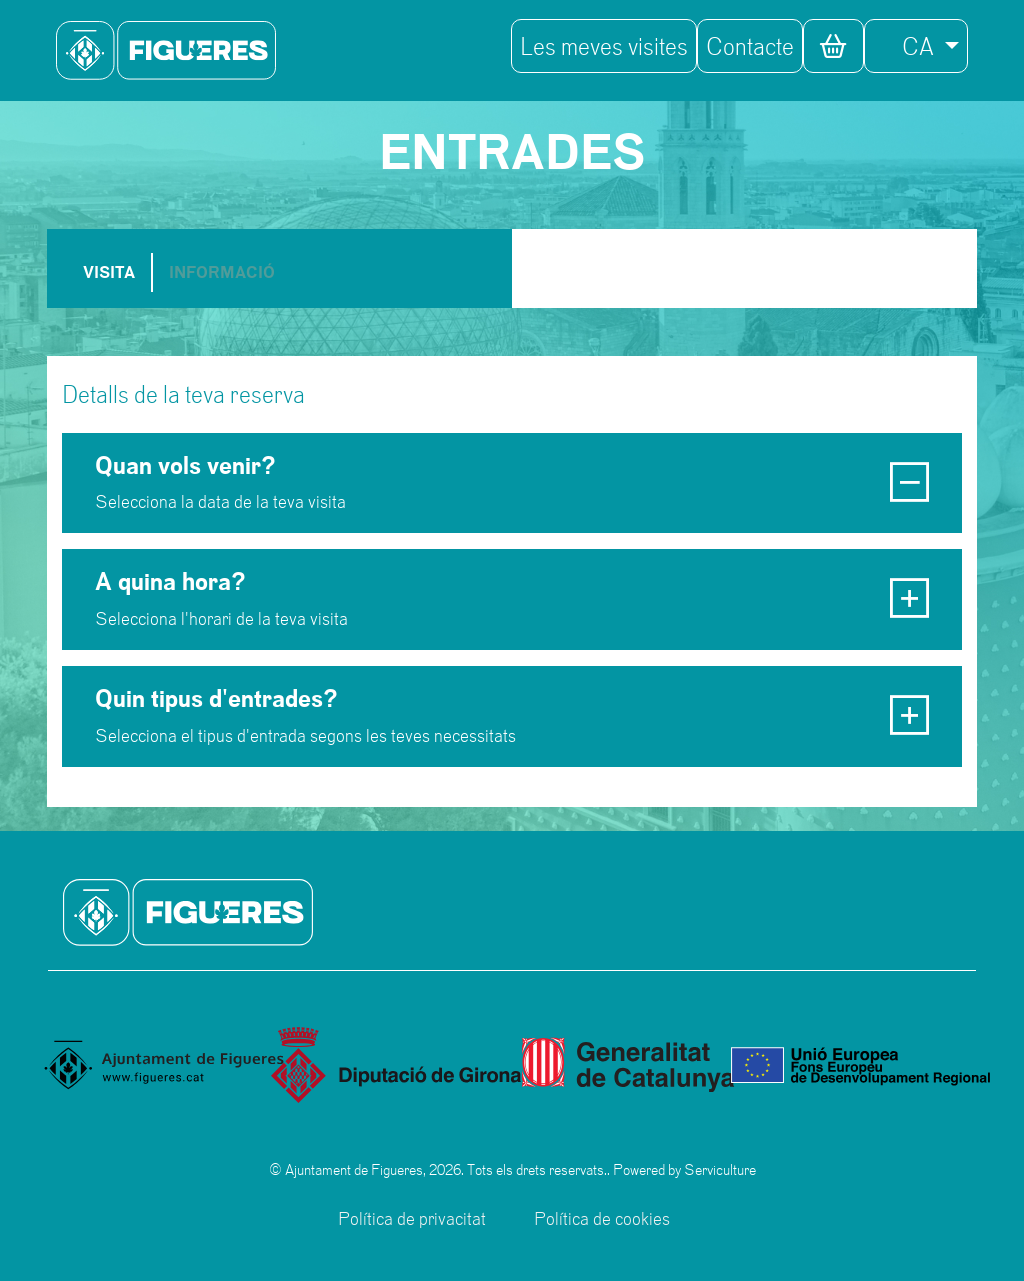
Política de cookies (602, 1218)
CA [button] (906, 46)
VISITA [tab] (109, 272)
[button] (833, 46)
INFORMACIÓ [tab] (222, 272)
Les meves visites (604, 46)
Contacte (750, 46)
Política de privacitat (412, 1218)
